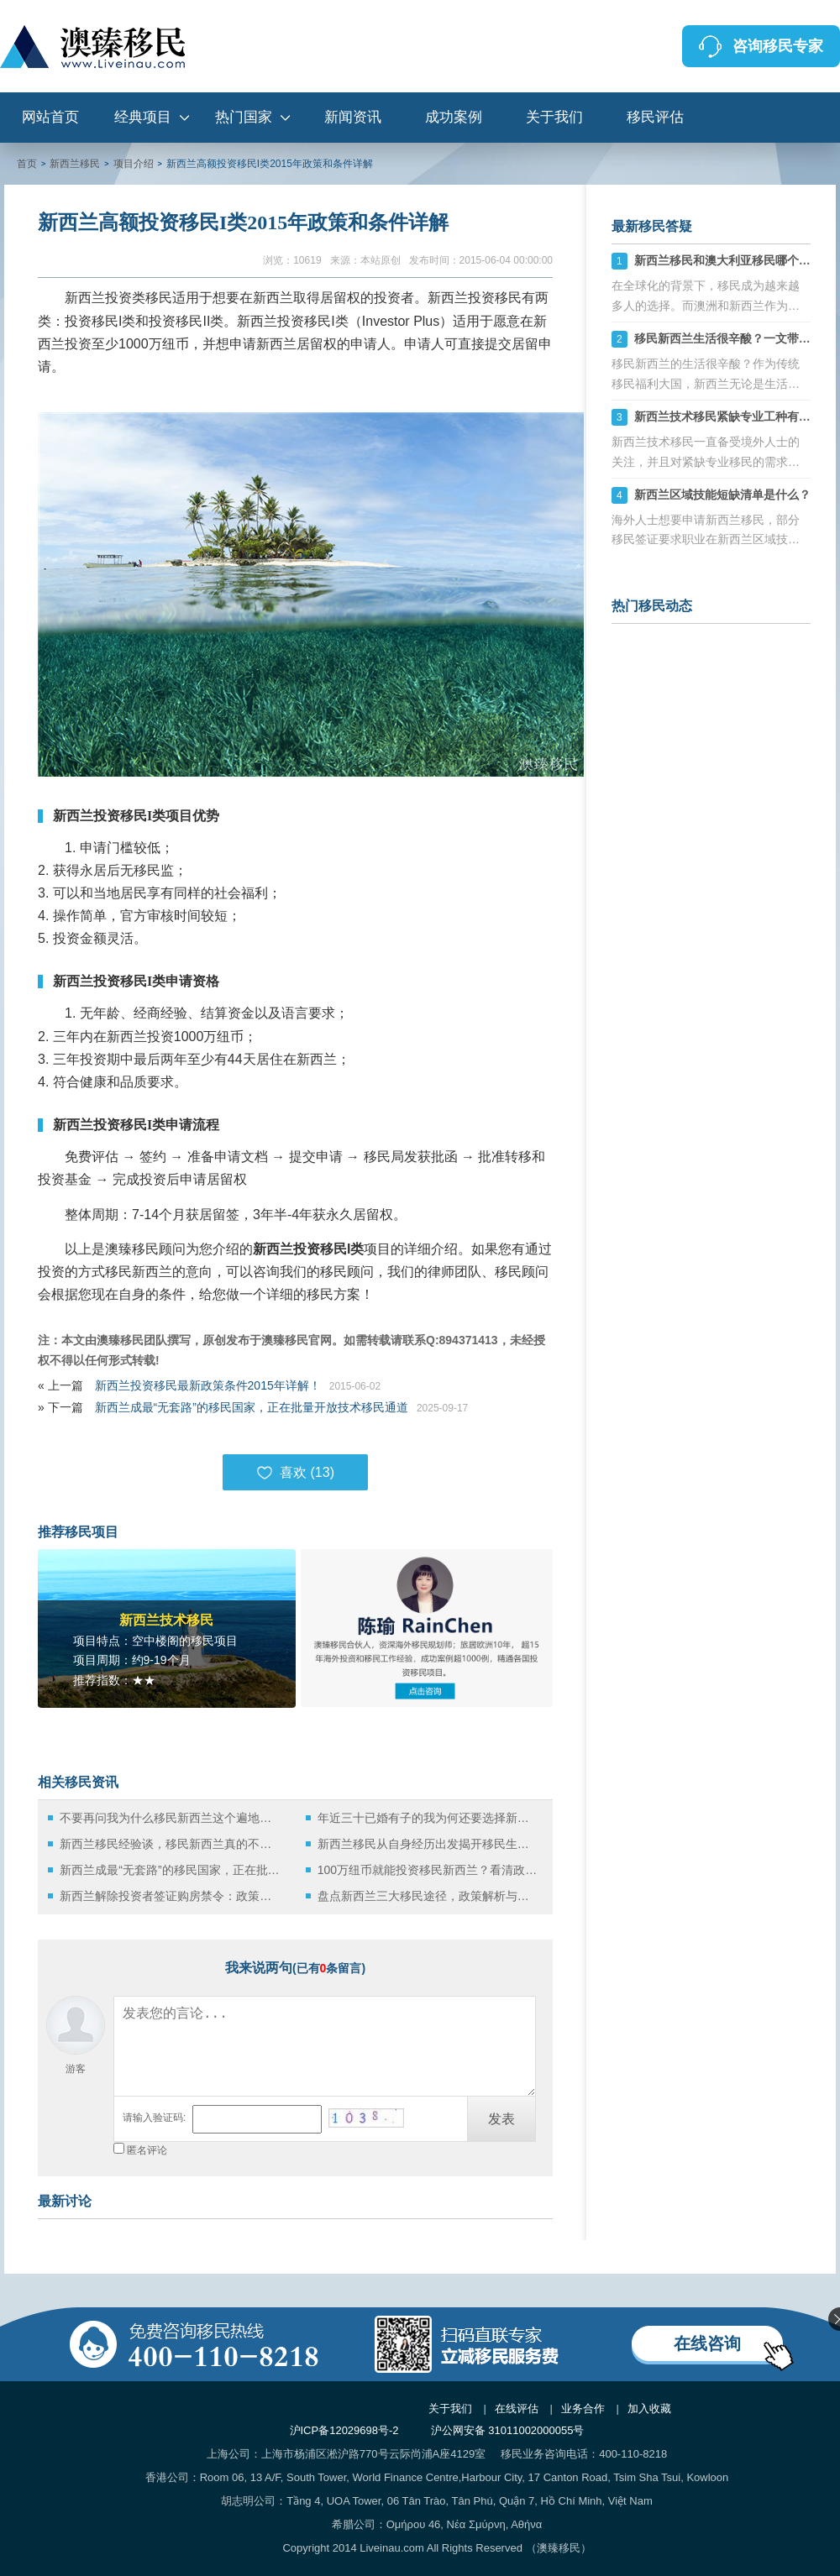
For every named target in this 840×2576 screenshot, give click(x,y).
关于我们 (554, 117)
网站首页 (50, 117)
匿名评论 (147, 2150)
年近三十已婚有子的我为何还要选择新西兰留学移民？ (428, 1818)
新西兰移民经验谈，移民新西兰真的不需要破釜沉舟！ (170, 1844)
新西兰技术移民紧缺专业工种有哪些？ (734, 416)
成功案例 (453, 117)
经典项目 (142, 117)
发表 (501, 2119)
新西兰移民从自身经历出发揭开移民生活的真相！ (428, 1844)
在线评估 (516, 2408)
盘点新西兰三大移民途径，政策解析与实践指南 (428, 1896)
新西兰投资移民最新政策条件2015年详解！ (208, 1385)
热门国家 (243, 117)
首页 (27, 164)
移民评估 (655, 117)
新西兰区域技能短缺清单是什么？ (722, 494)
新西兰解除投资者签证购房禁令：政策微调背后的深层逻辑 (170, 1896)
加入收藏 (649, 2408)
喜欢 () (295, 1472)
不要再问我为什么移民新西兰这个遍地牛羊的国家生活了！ (170, 1818)
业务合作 (583, 2408)
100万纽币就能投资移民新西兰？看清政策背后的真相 (428, 1870)
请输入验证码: (154, 2117)
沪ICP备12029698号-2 (344, 2430)
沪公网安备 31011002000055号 (508, 2430)
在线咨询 (707, 2343)
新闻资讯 (352, 117)
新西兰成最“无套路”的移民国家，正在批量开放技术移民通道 (251, 1407)
